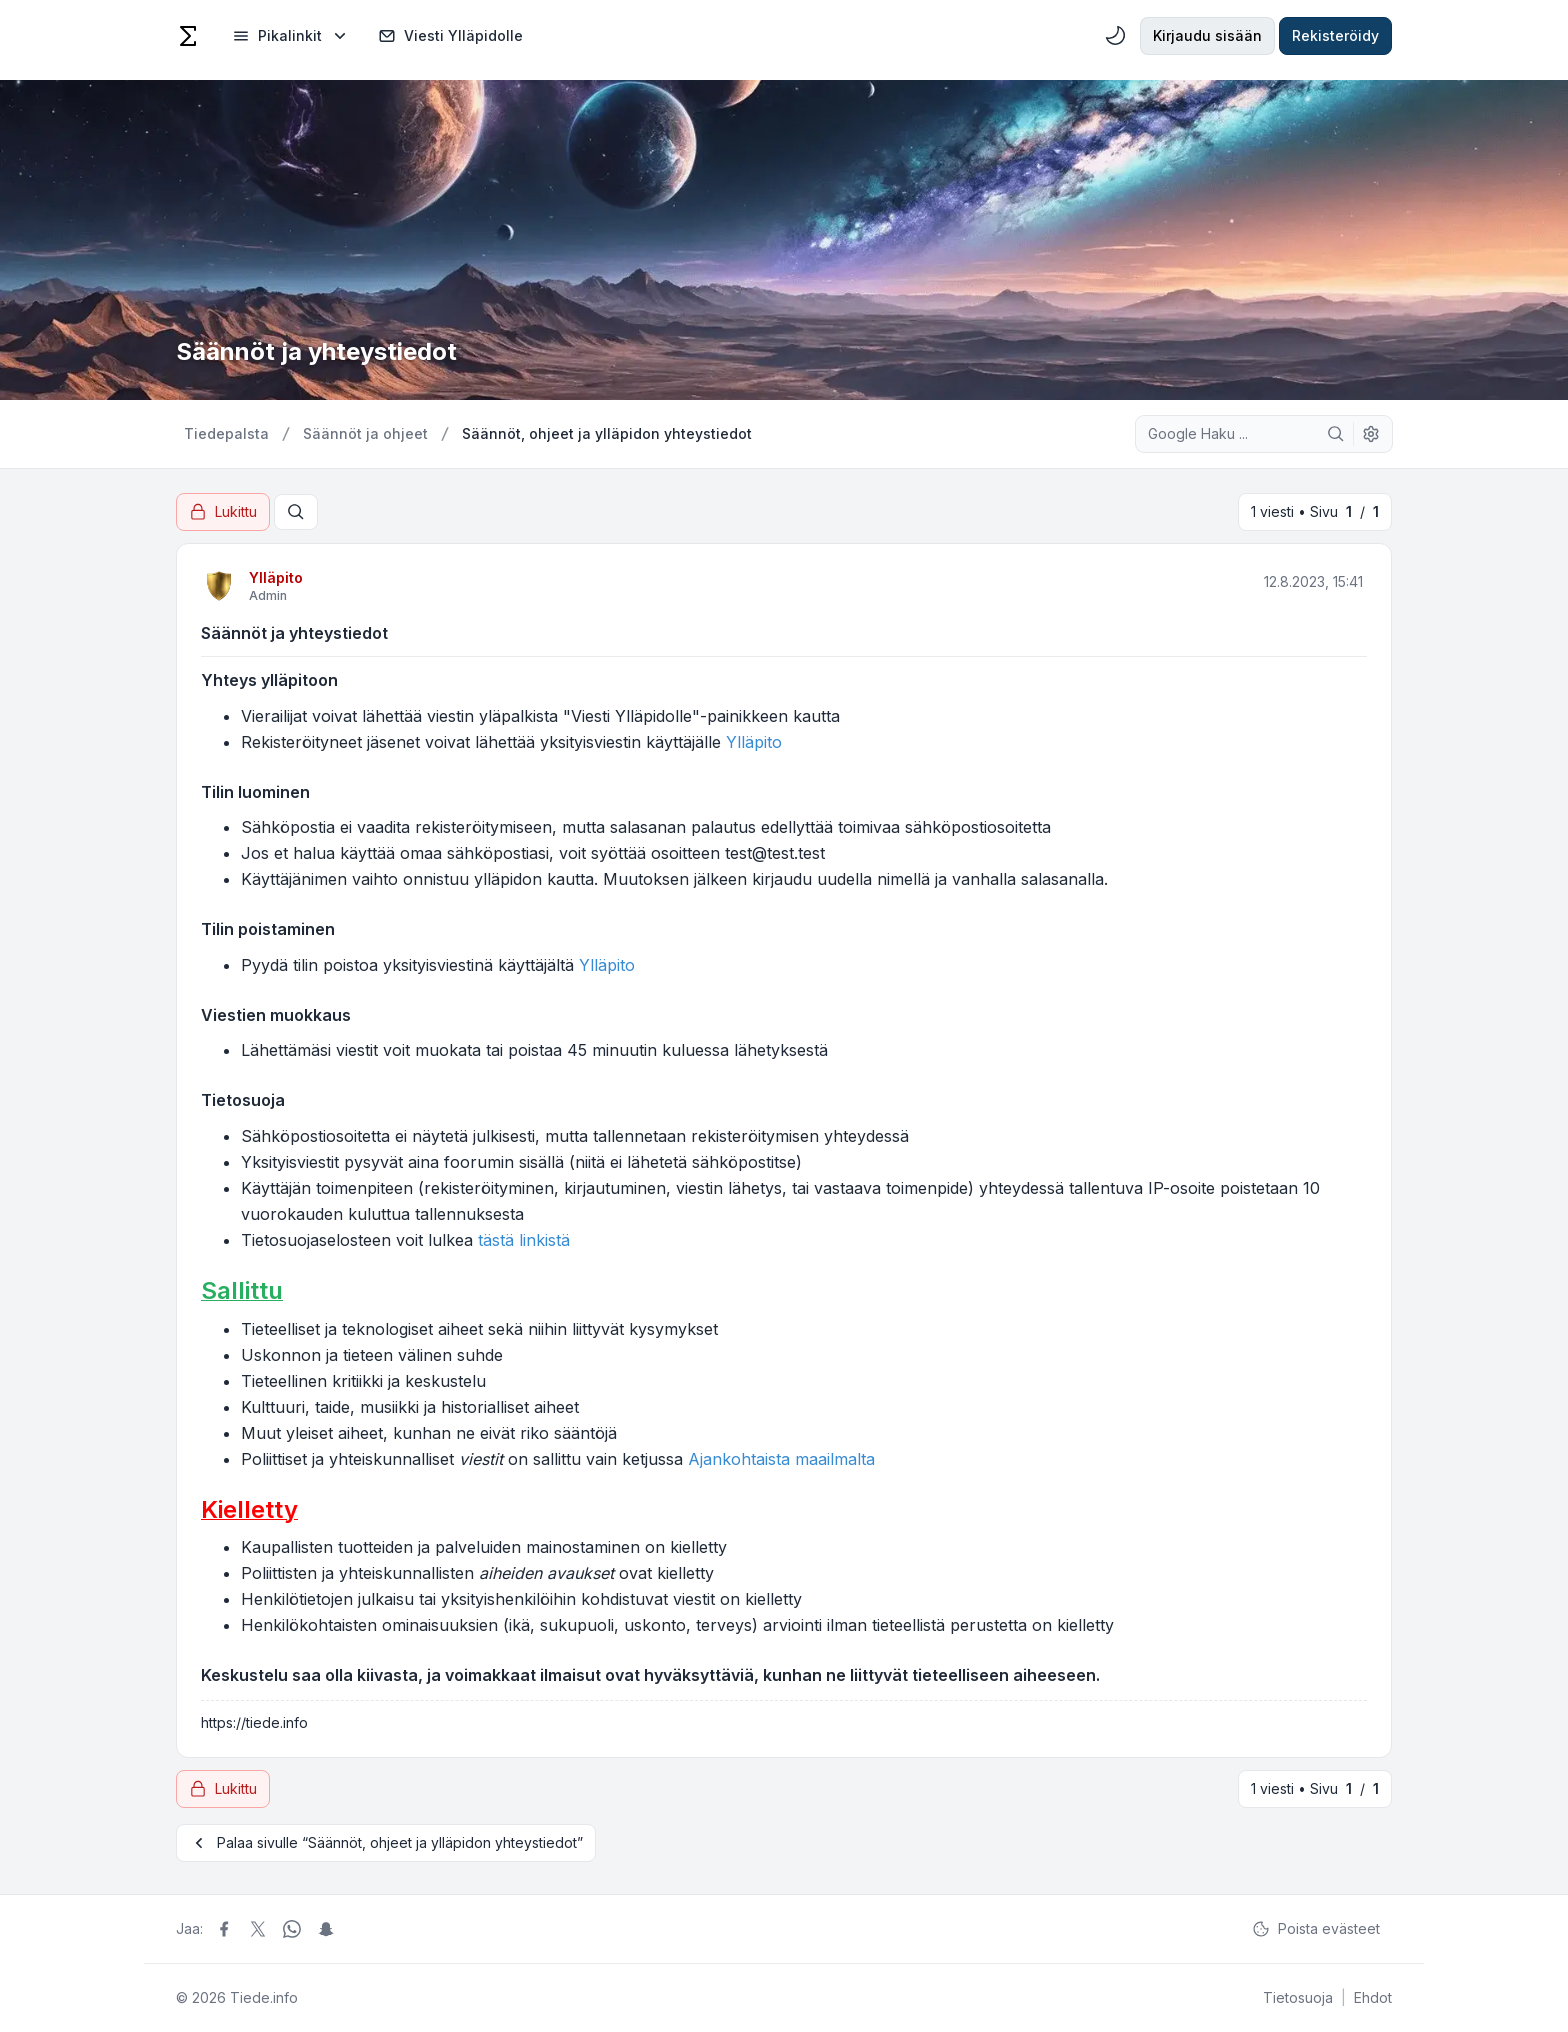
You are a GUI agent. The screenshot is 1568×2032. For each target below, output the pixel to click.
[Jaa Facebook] (224, 1929)
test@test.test (775, 853)
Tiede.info (264, 1997)
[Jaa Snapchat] (326, 1929)
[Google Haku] (1336, 434)
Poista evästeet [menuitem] (1316, 1929)
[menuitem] (291, 36)
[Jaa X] (258, 1929)
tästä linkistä (524, 1240)
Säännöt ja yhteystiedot (294, 633)
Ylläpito (276, 577)
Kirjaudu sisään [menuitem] (1207, 35)
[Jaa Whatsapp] (292, 1929)
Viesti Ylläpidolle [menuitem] (450, 36)
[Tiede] (188, 36)
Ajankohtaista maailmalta (781, 1459)
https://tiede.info (254, 1722)
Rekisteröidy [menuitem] (1335, 35)
